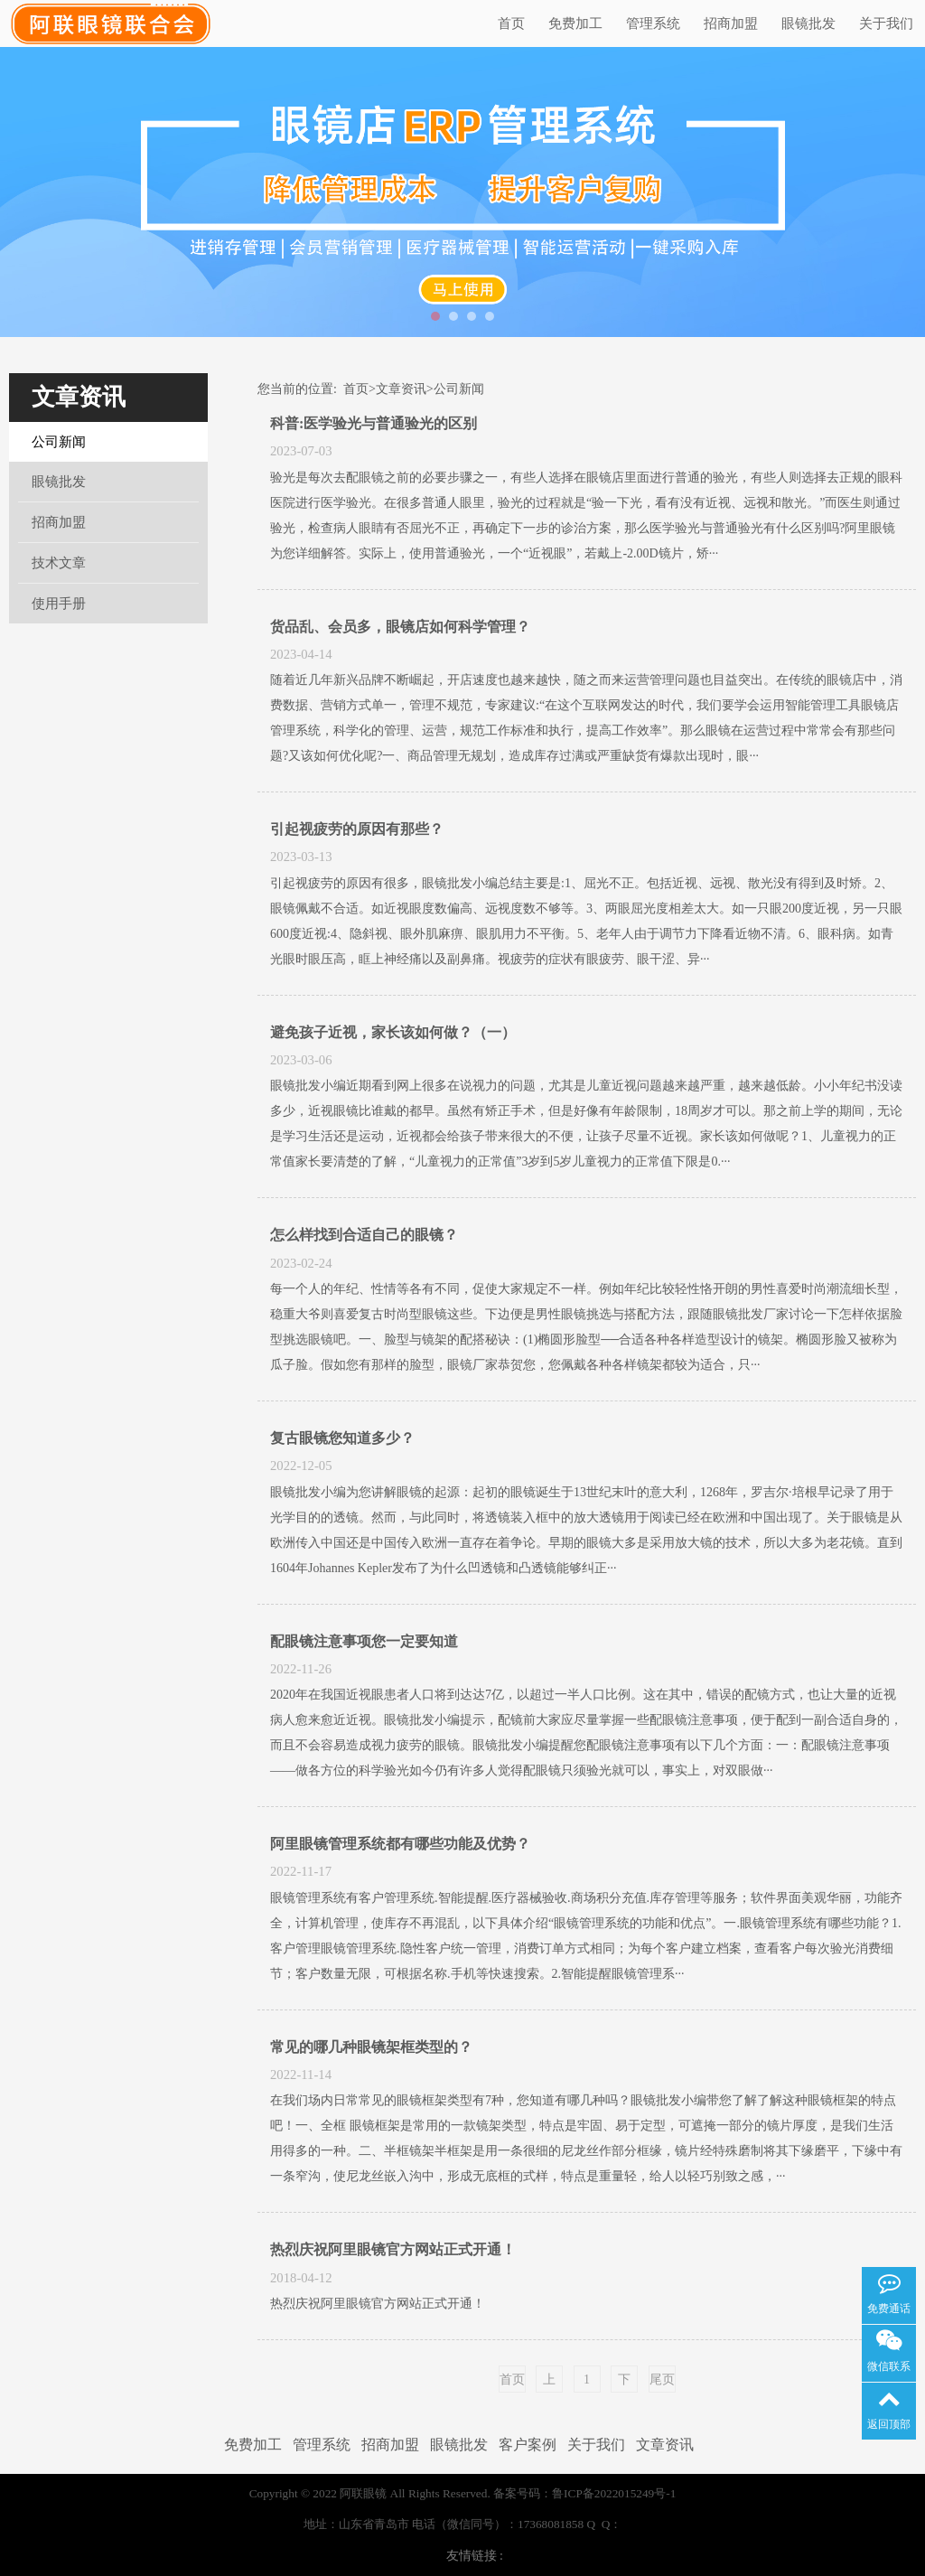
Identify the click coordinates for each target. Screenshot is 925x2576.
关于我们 (886, 23)
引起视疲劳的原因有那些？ (357, 829)
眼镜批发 (808, 23)
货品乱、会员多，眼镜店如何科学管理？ (400, 626)
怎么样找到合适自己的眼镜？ (364, 1234)
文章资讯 (79, 396)
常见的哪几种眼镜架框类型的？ (371, 2047)
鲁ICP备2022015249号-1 (614, 2493)
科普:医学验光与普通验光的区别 (373, 423)
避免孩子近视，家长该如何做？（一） (393, 1032)
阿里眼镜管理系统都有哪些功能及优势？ (400, 1843)
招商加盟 (731, 23)
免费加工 (575, 23)
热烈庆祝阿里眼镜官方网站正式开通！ (393, 2249)
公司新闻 (59, 442)
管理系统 (653, 23)
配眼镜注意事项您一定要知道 (364, 1641)
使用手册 (59, 603)
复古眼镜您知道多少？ (342, 1438)
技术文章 (59, 563)
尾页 (662, 2379)
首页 (511, 23)
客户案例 (527, 2444)
